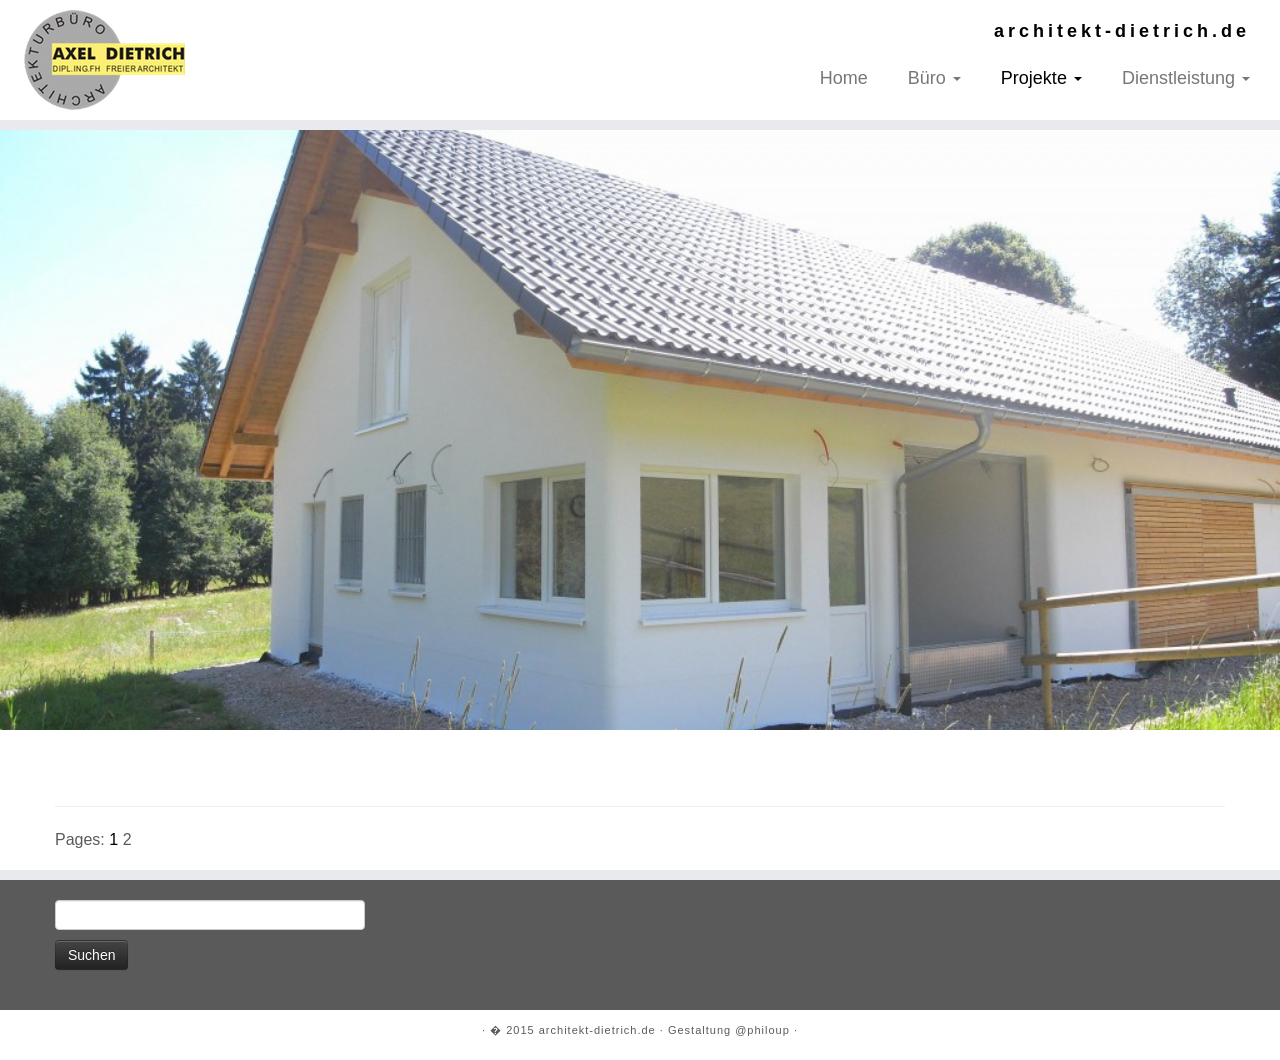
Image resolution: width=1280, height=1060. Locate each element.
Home (844, 78)
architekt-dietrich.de (597, 1030)
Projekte (1041, 78)
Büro (934, 78)
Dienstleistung (1186, 78)
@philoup (762, 1030)
